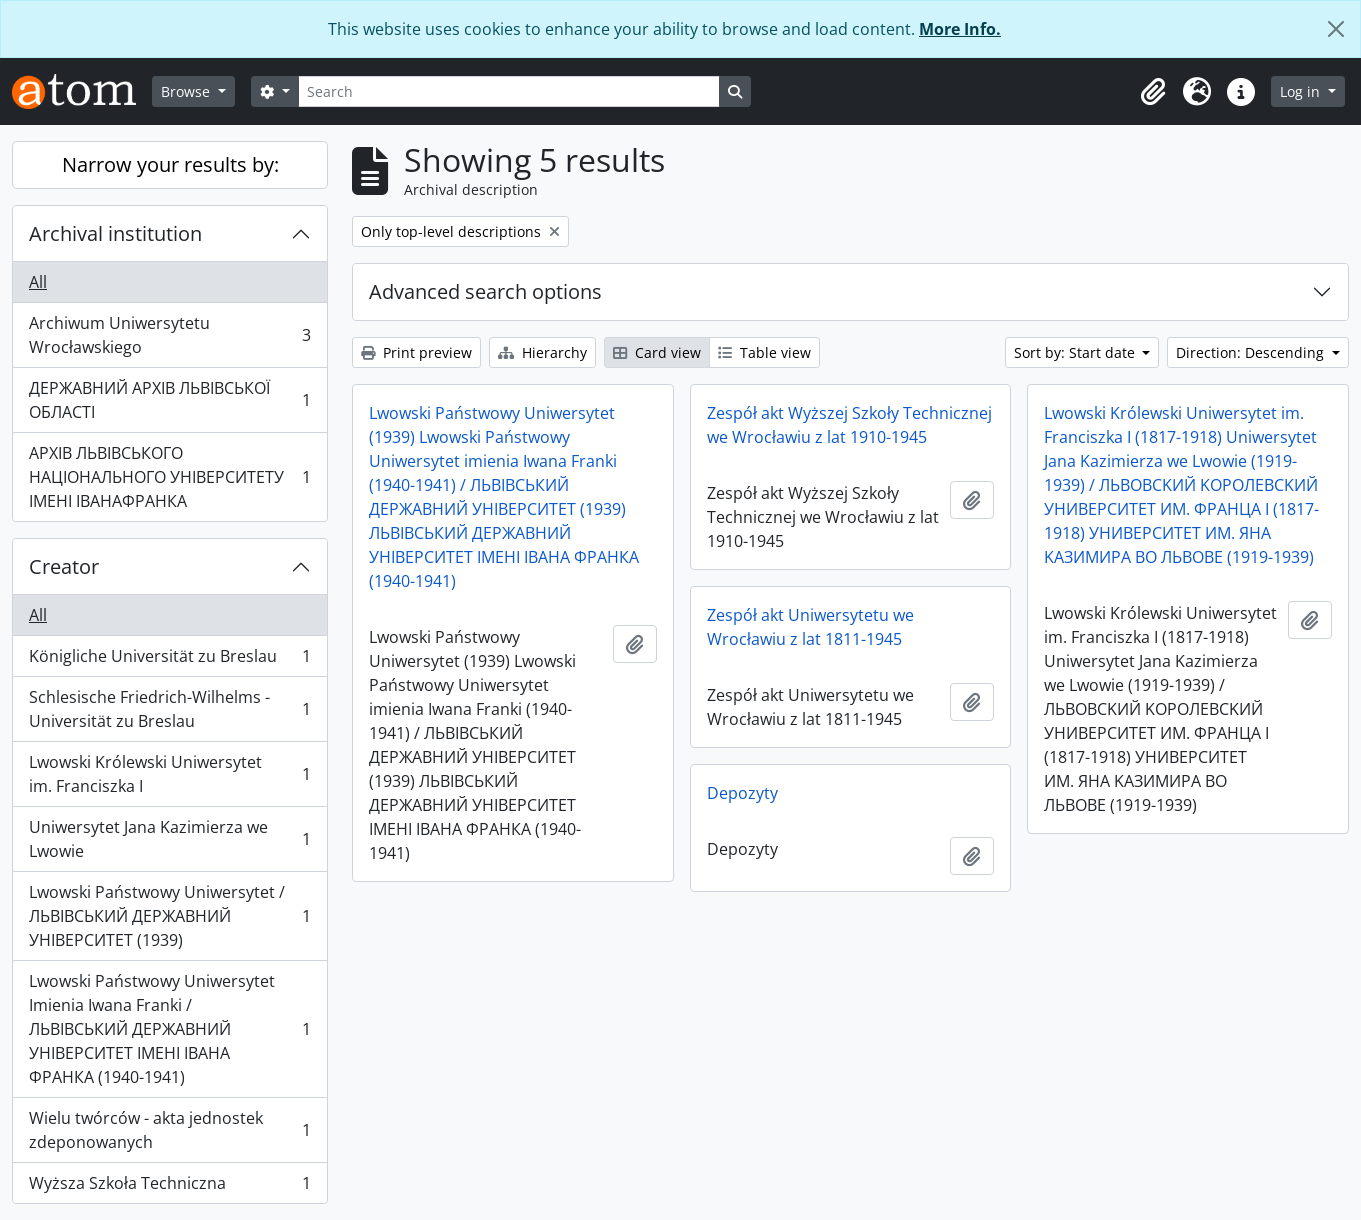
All (38, 282)
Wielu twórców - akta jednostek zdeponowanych (169, 1130)
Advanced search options (485, 291)
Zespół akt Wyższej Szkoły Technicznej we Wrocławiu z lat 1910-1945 (849, 425)
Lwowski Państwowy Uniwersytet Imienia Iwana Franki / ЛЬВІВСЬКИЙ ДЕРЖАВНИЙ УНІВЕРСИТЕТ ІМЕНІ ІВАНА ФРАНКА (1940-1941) (169, 1029)
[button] (1153, 92)
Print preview (416, 352)
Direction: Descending (1252, 352)
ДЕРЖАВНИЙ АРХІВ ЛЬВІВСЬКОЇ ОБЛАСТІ (169, 400)
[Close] (1336, 29)
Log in (1302, 91)
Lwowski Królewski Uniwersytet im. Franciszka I (169, 774)
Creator (64, 566)
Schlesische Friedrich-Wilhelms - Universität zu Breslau (169, 709)
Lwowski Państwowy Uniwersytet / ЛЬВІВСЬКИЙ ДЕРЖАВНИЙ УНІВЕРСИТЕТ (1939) (169, 916)
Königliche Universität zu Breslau (169, 660)
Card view (657, 352)
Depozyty (742, 793)
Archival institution (115, 233)
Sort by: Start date (1076, 352)
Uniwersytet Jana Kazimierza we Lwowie (169, 839)
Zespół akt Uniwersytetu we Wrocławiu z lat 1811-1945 (810, 627)
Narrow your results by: (170, 164)
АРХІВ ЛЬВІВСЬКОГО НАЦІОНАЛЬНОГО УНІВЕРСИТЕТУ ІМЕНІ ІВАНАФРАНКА (169, 477)
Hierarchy (542, 352)
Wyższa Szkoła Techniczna (169, 1187)
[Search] (509, 91)
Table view (764, 352)
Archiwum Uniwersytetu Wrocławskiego (169, 335)
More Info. (960, 29)
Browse (187, 91)
